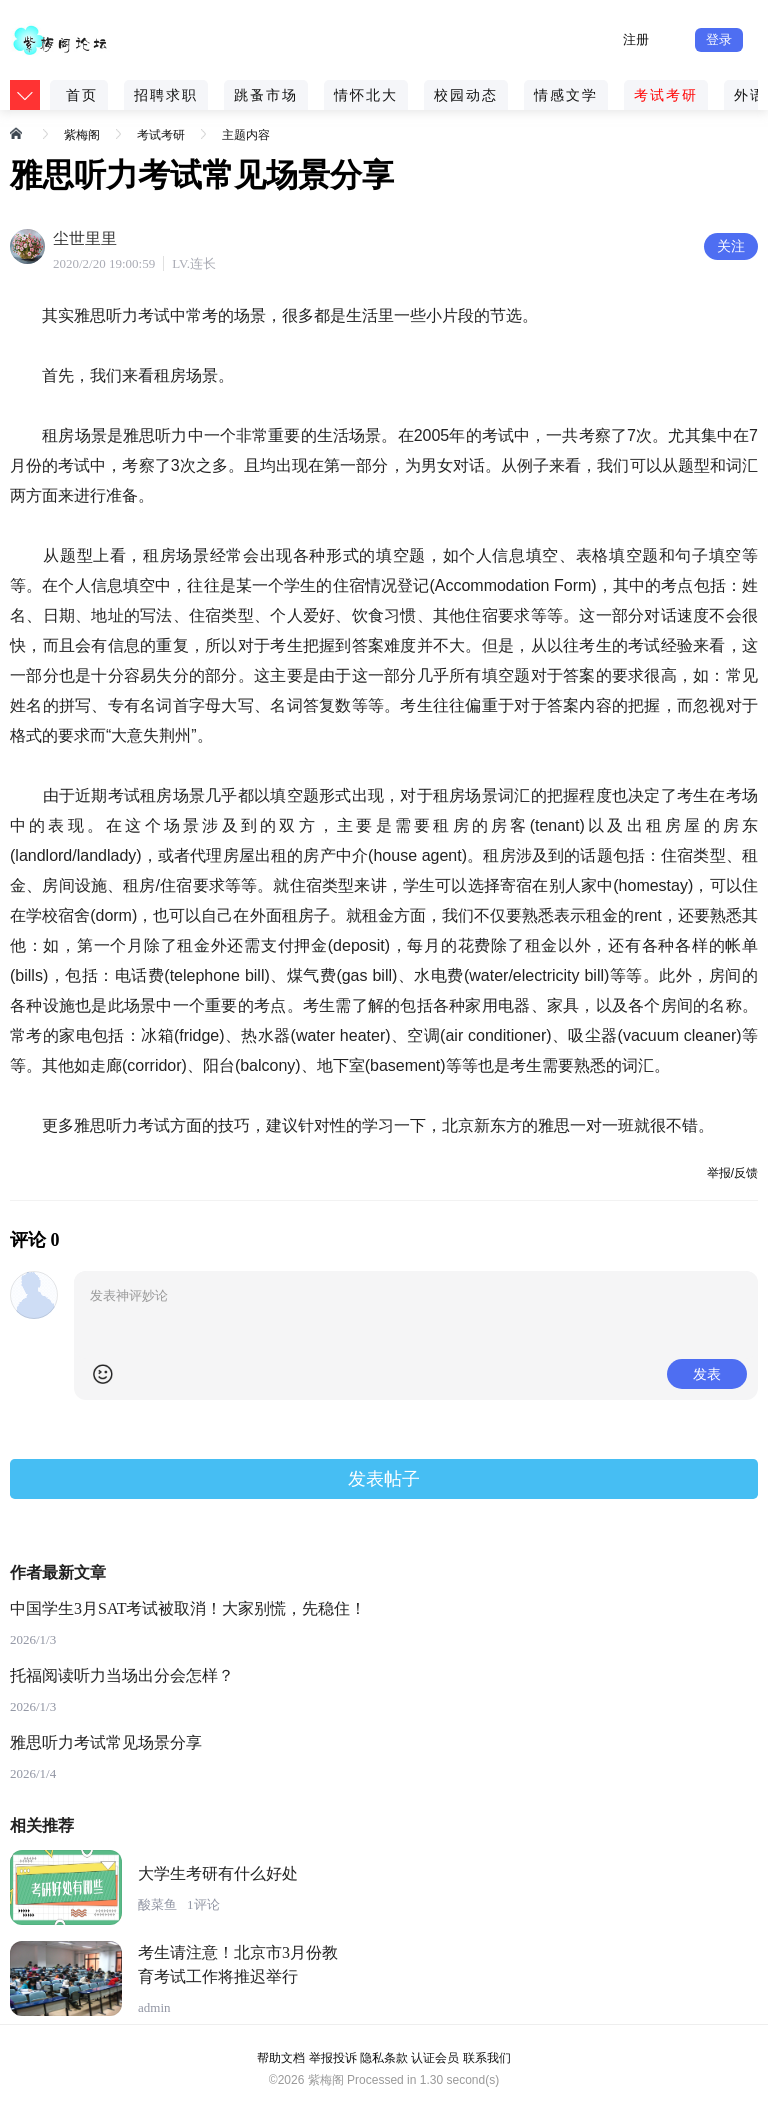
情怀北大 (366, 95)
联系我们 (487, 2058)
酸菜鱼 (157, 1904)
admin (154, 2007)
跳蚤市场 (266, 95)
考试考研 (666, 95)
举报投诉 (333, 2058)
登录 (719, 39)
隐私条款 (384, 2058)
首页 (82, 95)
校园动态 (466, 95)
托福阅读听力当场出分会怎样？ (122, 1675)
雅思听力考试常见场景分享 (106, 1742)
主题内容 (246, 135)
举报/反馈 (732, 1173)
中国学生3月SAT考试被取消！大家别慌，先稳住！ (188, 1608)
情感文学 (566, 95)
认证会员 (435, 2058)
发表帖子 (384, 1479)
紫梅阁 (82, 135)
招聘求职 (166, 95)
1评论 (203, 1904)
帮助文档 (281, 2058)
